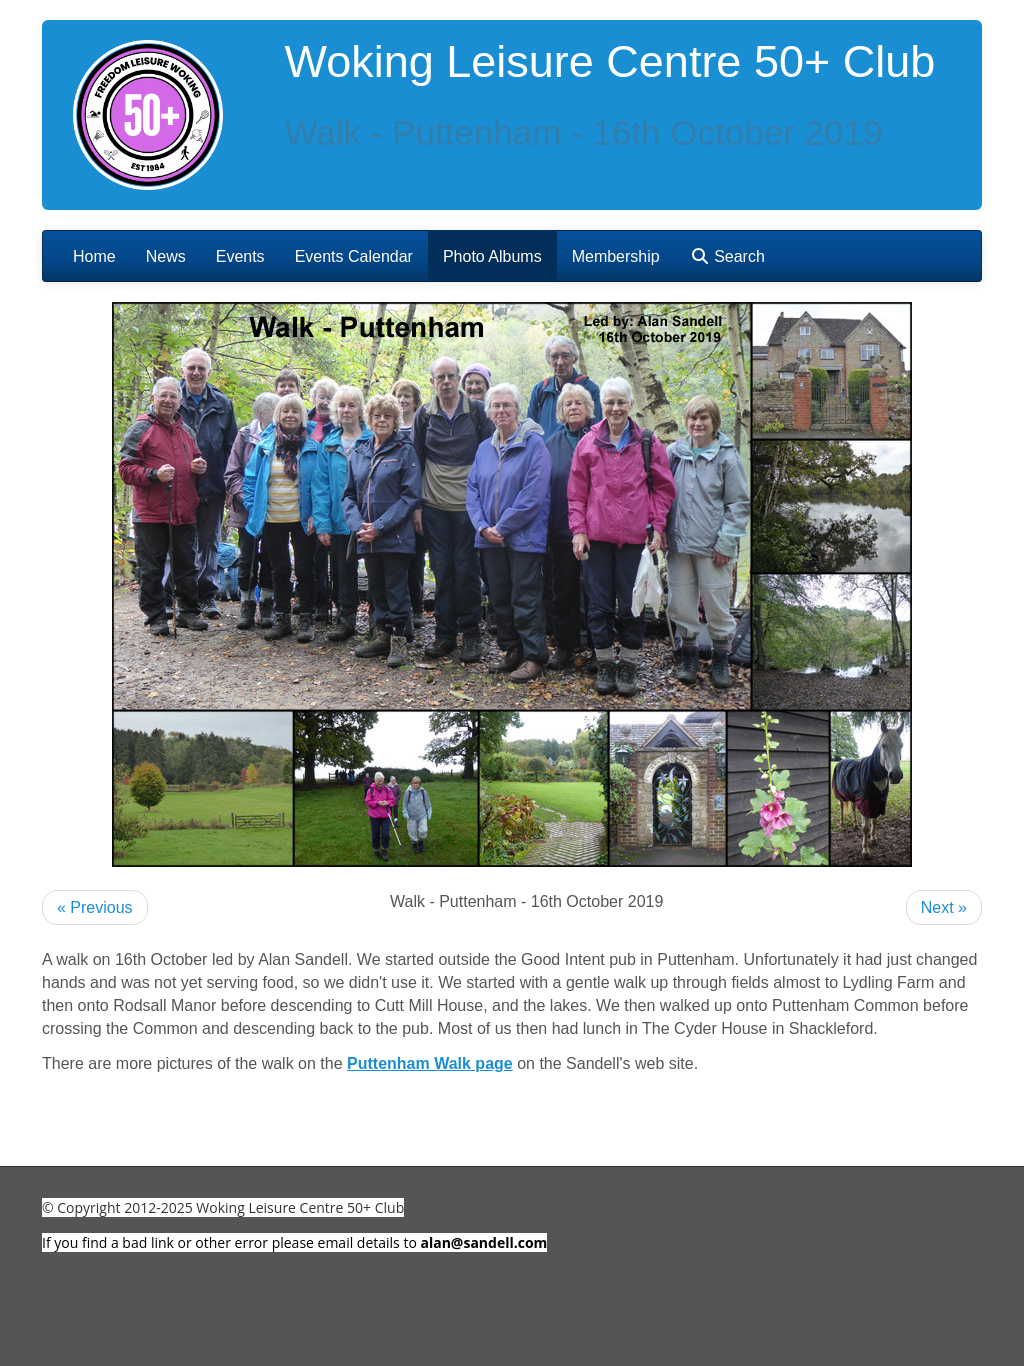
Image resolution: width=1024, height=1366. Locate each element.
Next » (944, 907)
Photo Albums (492, 256)
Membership (616, 256)
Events (240, 256)
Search (727, 256)
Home (94, 256)
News (166, 256)
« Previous (95, 907)
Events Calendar (354, 256)
